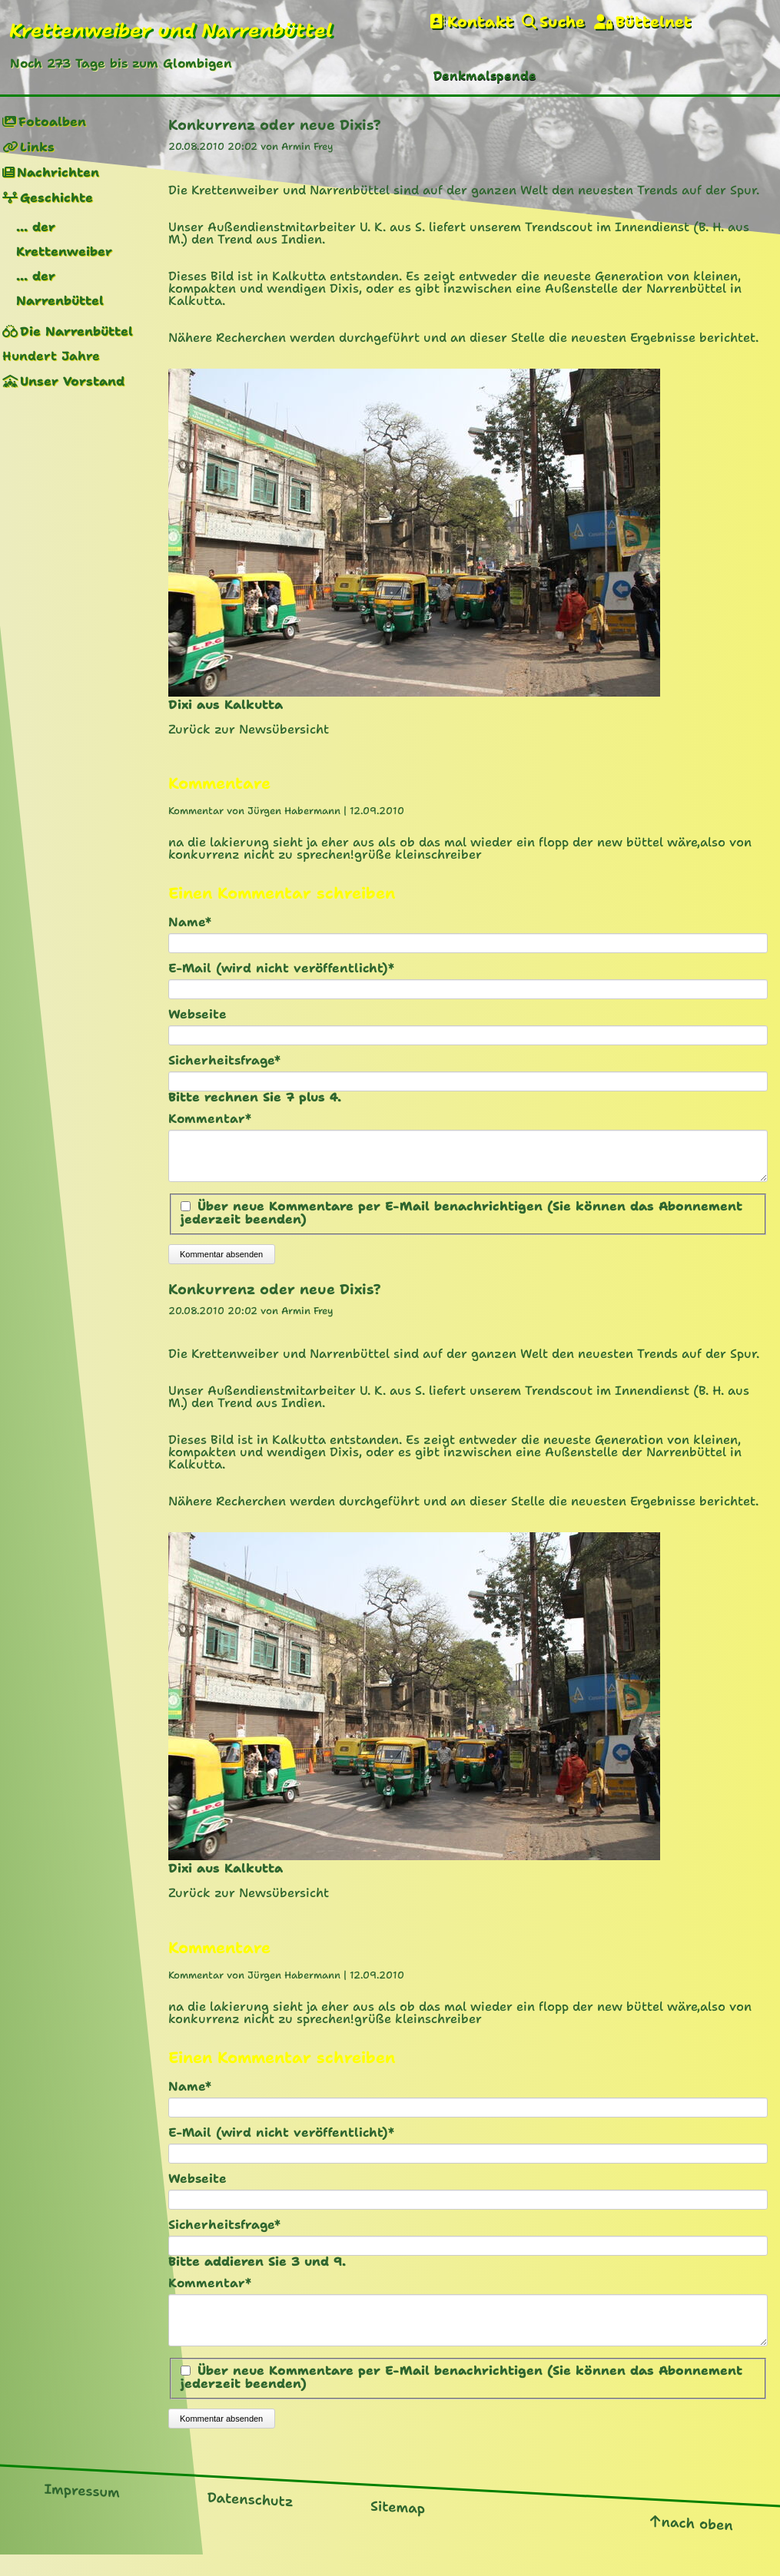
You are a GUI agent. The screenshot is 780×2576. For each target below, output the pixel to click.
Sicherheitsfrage (224, 1061)
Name (201, 922)
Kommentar (209, 1119)
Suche (562, 22)
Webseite (197, 1014)
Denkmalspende (484, 76)
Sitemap (397, 2526)
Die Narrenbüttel (76, 331)
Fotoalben (52, 122)
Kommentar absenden (221, 1263)
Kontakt (480, 22)
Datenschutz (250, 2518)
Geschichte (56, 198)
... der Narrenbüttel (60, 288)
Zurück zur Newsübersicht (248, 729)
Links (37, 147)
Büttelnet (654, 22)
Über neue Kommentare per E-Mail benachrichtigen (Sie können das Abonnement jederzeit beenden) (461, 1222)
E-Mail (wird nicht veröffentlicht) (281, 968)
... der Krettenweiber (64, 239)
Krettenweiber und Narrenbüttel (171, 30)
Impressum (82, 2509)
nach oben (697, 2542)
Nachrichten (58, 172)
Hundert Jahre (51, 356)
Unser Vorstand (72, 381)
